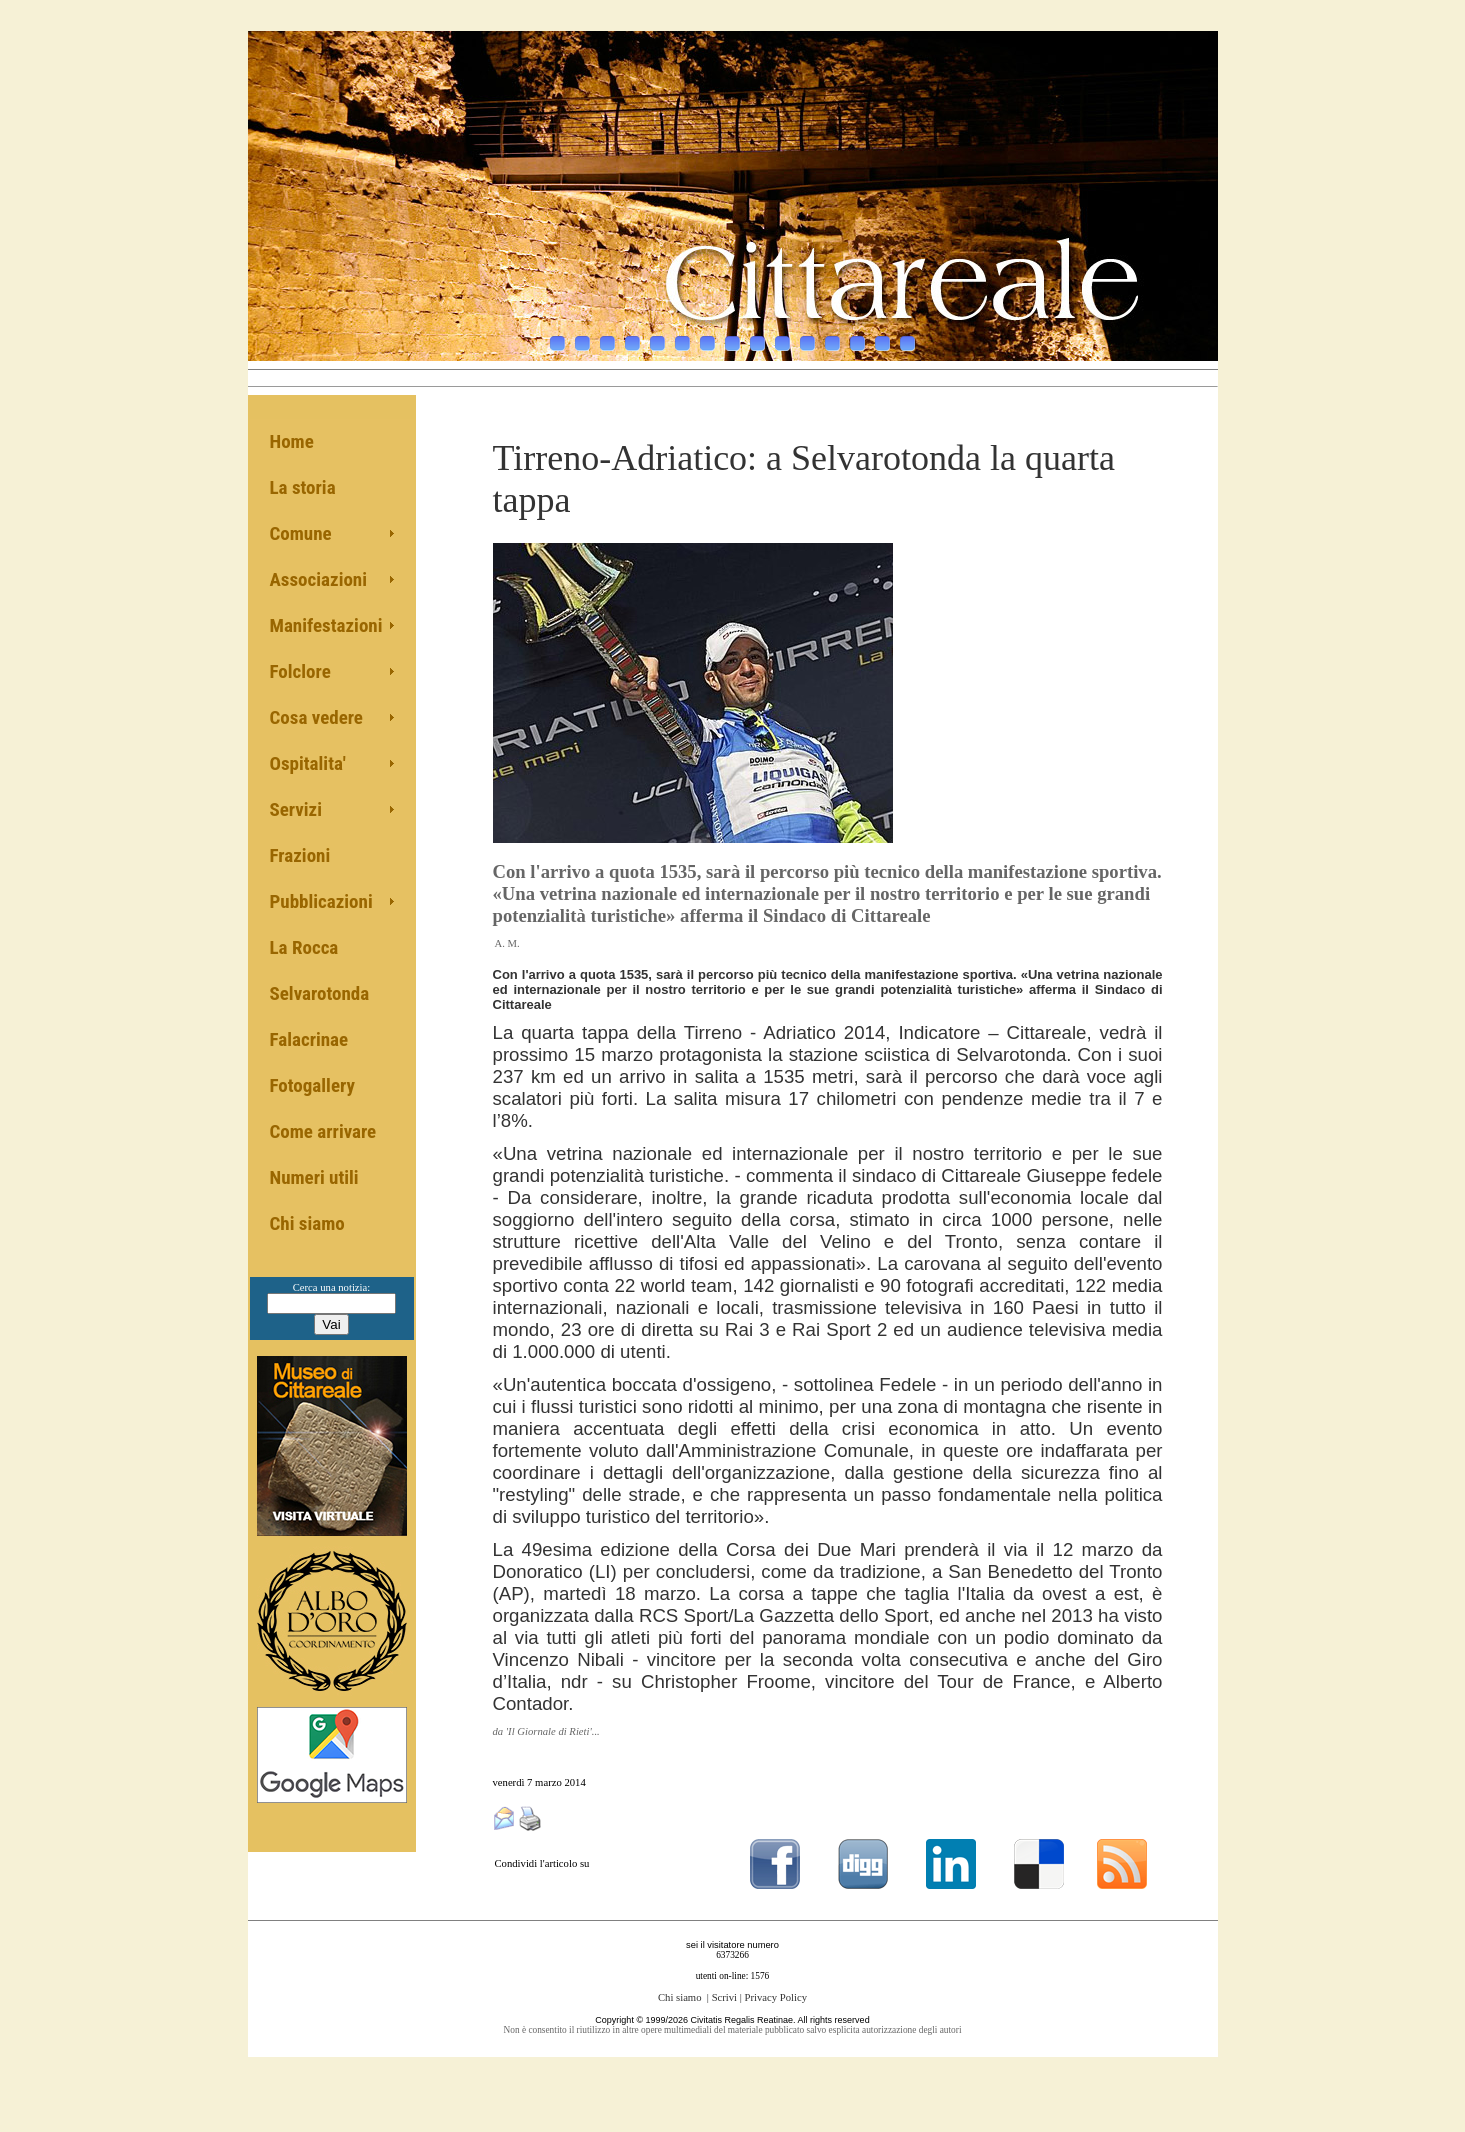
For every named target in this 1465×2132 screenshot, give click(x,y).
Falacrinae (309, 1039)
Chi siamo (307, 1223)
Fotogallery (312, 1085)
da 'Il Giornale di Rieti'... (546, 1731)
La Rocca (304, 947)
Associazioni (319, 579)
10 (782, 333)
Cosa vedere (316, 717)
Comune (301, 533)
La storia (303, 487)
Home (292, 441)
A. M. (507, 943)
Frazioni (300, 855)
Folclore (300, 671)
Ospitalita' (308, 763)
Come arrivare (323, 1131)
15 (907, 333)
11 (807, 333)
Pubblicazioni (321, 901)
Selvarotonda (320, 993)
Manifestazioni (326, 625)
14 (882, 333)
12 (832, 333)
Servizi (296, 809)
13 (857, 333)
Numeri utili (314, 1177)
